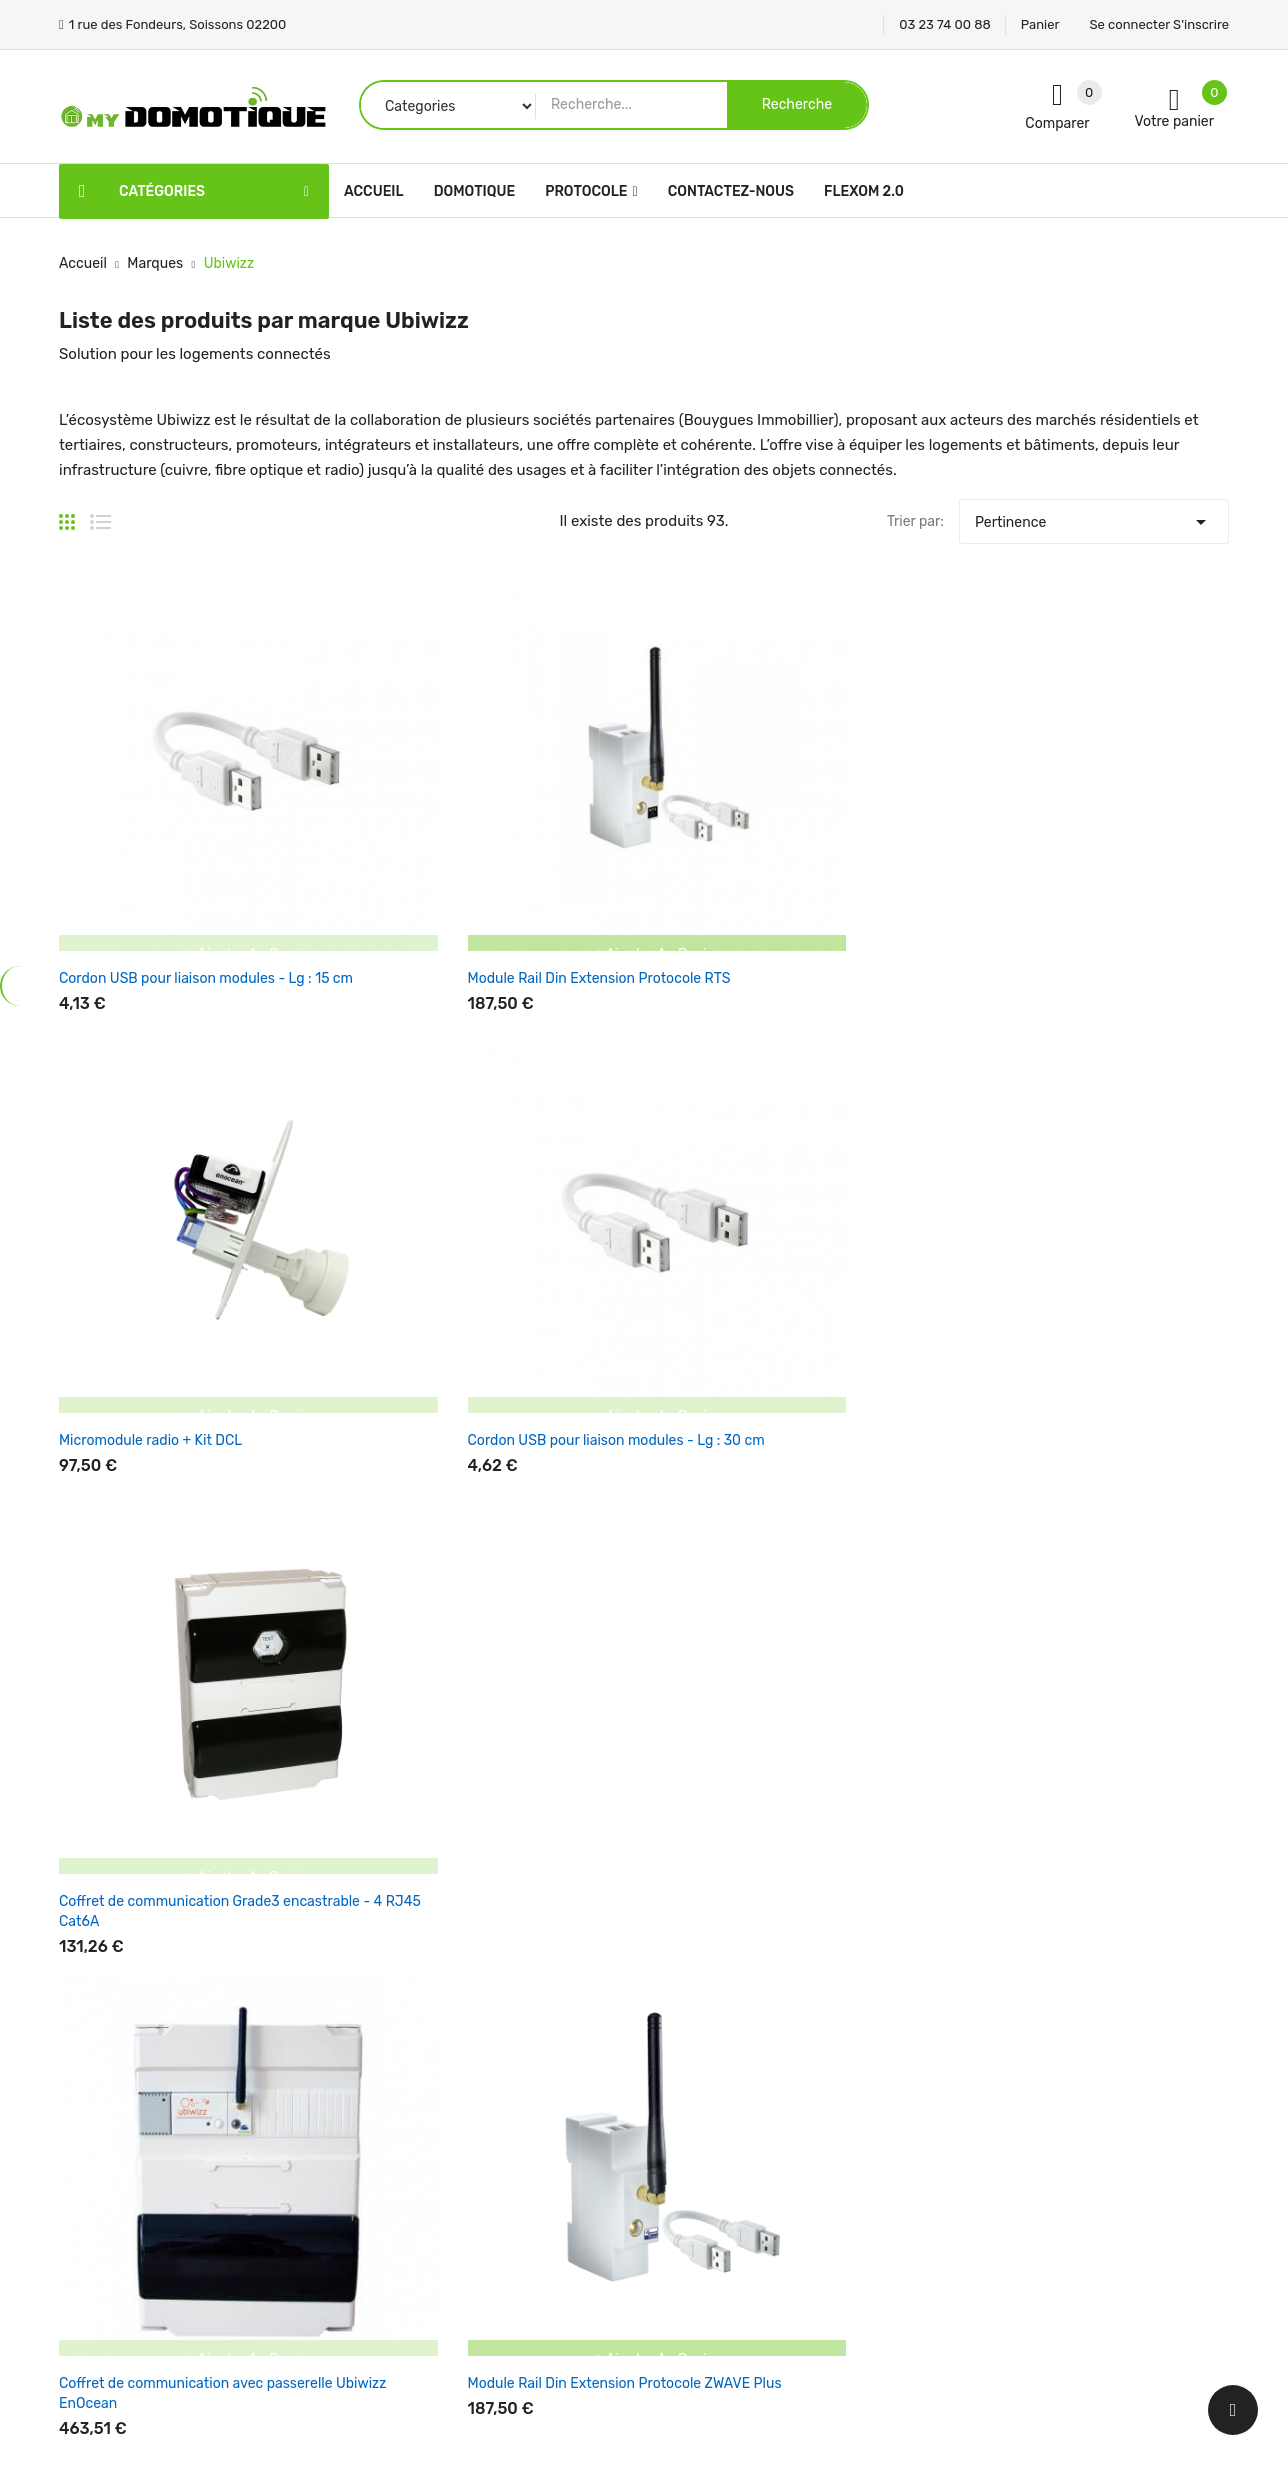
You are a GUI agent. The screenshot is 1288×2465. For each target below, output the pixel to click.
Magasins (689, 2311)
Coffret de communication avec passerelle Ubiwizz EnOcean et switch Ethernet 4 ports (1121, 1170)
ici (1051, 1740)
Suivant (1193, 1613)
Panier (1040, 24)
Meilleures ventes (515, 2101)
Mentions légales (713, 2066)
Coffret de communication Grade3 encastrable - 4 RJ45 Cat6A (1113, 830)
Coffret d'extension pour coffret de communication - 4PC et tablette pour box (401, 1510)
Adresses (889, 2171)
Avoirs (879, 2136)
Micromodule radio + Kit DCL (630, 810)
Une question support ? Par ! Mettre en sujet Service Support (1119, 1740)
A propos (688, 2171)
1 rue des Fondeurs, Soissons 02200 (176, 2145)
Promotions (496, 2031)
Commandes (900, 2101)
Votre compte (912, 1991)
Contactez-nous (712, 2241)
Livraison (688, 2031)
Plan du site (697, 2276)
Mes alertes (896, 2206)
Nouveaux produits (520, 2066)
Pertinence (1094, 517)
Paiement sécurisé (719, 2206)
